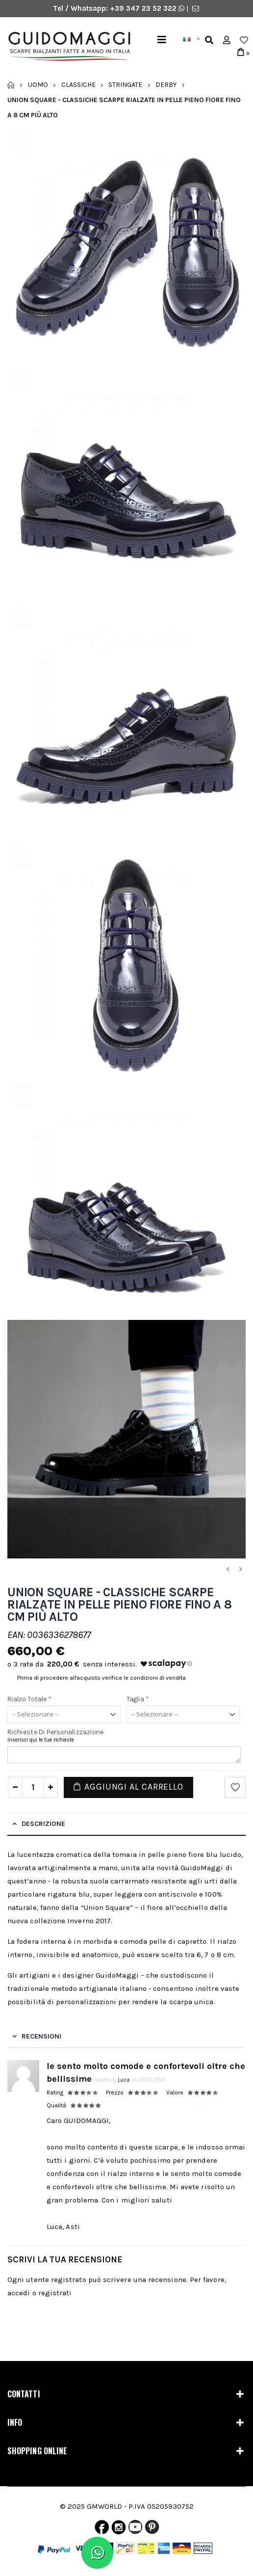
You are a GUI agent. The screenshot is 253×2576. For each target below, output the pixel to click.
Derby (166, 84)
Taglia (138, 1699)
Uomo (38, 84)
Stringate (125, 84)
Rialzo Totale (29, 1699)
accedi (18, 2292)
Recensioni (41, 2036)
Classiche (78, 84)
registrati (55, 2292)
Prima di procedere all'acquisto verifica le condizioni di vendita (101, 1677)
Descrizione (43, 1824)
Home (11, 85)
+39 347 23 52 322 (144, 8)
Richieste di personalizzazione (55, 1732)
